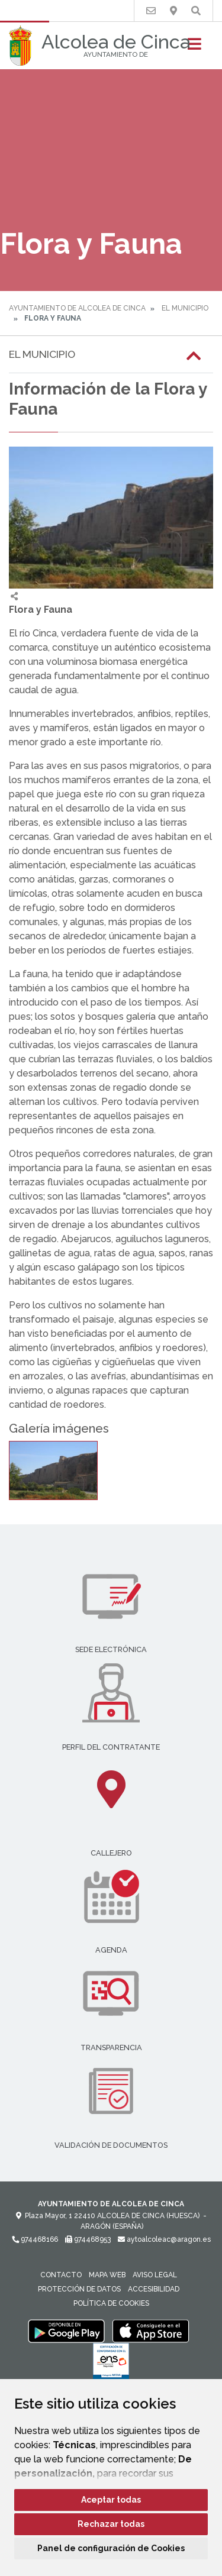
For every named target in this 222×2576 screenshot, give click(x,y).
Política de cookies (111, 2303)
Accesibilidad (153, 2289)
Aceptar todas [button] (111, 2499)
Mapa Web (107, 2275)
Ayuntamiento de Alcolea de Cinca (77, 308)
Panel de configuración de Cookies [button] (111, 2548)
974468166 (35, 2239)
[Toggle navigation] (194, 48)
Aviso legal (155, 2275)
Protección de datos (79, 2289)
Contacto (61, 2275)
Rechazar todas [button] (111, 2524)
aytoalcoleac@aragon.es (164, 2239)
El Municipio (185, 308)
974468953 (88, 2239)
